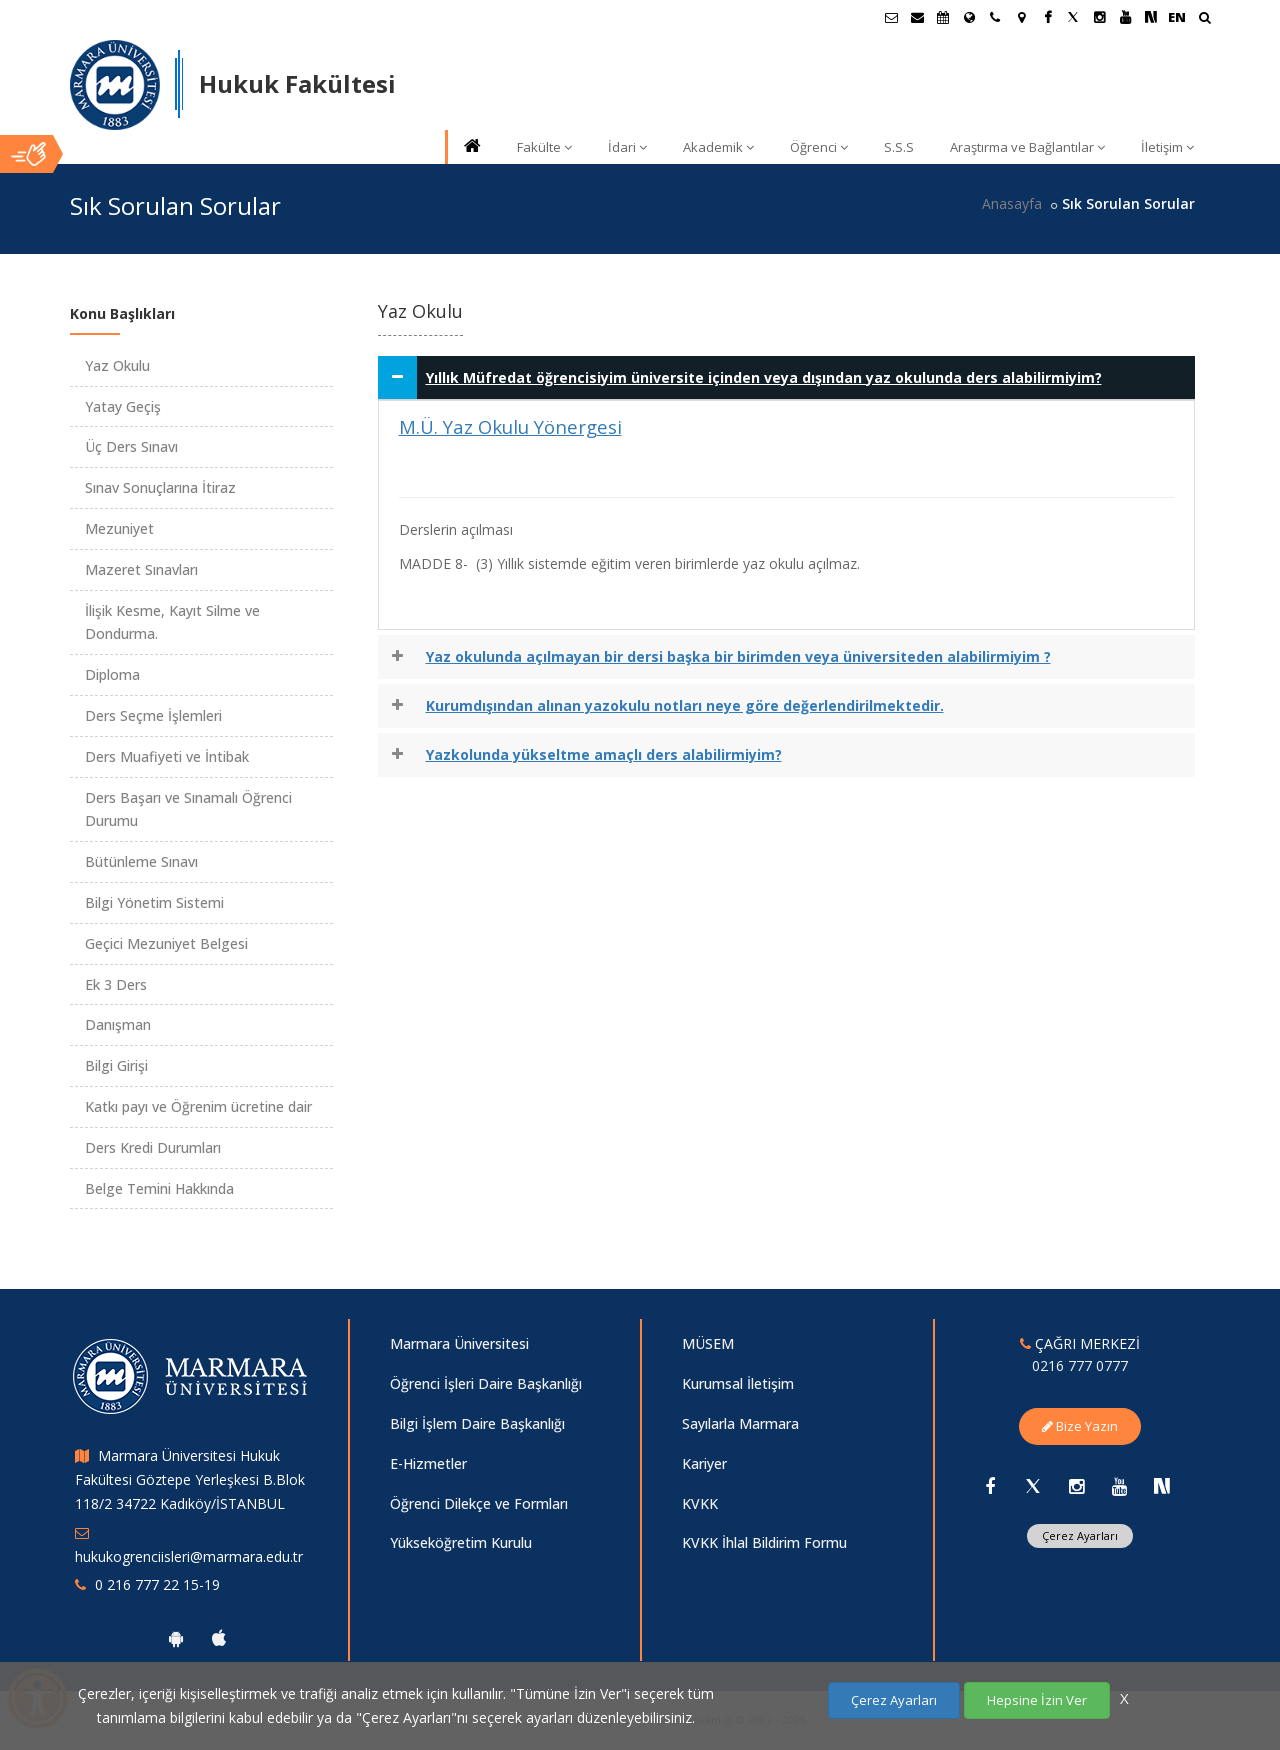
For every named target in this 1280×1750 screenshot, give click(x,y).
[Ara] (1204, 19)
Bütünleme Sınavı (141, 861)
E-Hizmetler (428, 1463)
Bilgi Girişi (116, 1065)
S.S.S (899, 147)
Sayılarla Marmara (740, 1423)
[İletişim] (995, 17)
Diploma (112, 674)
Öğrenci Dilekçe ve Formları (479, 1503)
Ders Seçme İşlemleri (153, 715)
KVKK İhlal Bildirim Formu (764, 1542)
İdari (627, 147)
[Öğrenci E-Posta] (891, 17)
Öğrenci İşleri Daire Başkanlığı (486, 1383)
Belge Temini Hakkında (159, 1188)
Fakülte (544, 147)
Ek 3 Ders (116, 984)
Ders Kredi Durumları (153, 1147)
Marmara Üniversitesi (459, 1343)
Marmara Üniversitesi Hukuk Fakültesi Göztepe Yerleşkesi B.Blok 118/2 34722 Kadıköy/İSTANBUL (190, 1479)
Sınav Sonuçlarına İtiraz (160, 487)
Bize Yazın (1080, 1426)
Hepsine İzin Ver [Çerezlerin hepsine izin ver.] (1037, 1700)
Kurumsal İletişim (738, 1383)
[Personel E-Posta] (917, 17)
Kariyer (704, 1463)
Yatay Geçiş (123, 406)
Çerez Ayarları (1080, 1535)
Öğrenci (819, 147)
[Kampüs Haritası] (1021, 17)
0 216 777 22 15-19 (157, 1584)
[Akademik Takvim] (943, 17)
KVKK (700, 1503)
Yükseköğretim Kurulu (461, 1542)
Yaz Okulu (117, 365)
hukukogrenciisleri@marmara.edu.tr (189, 1556)
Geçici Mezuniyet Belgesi (166, 943)
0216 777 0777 (1080, 1365)
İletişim (1167, 147)
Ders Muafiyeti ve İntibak (167, 756)
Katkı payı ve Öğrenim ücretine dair (198, 1106)
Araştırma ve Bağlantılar (1027, 147)
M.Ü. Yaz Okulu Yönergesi (510, 426)
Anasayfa (1012, 203)
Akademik (718, 147)
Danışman (118, 1024)
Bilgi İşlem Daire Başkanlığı (477, 1423)
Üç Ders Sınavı (131, 446)
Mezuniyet (119, 528)
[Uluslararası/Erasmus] (969, 17)
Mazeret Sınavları (141, 569)
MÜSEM (708, 1343)
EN (1177, 17)
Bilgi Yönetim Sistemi (154, 902)
